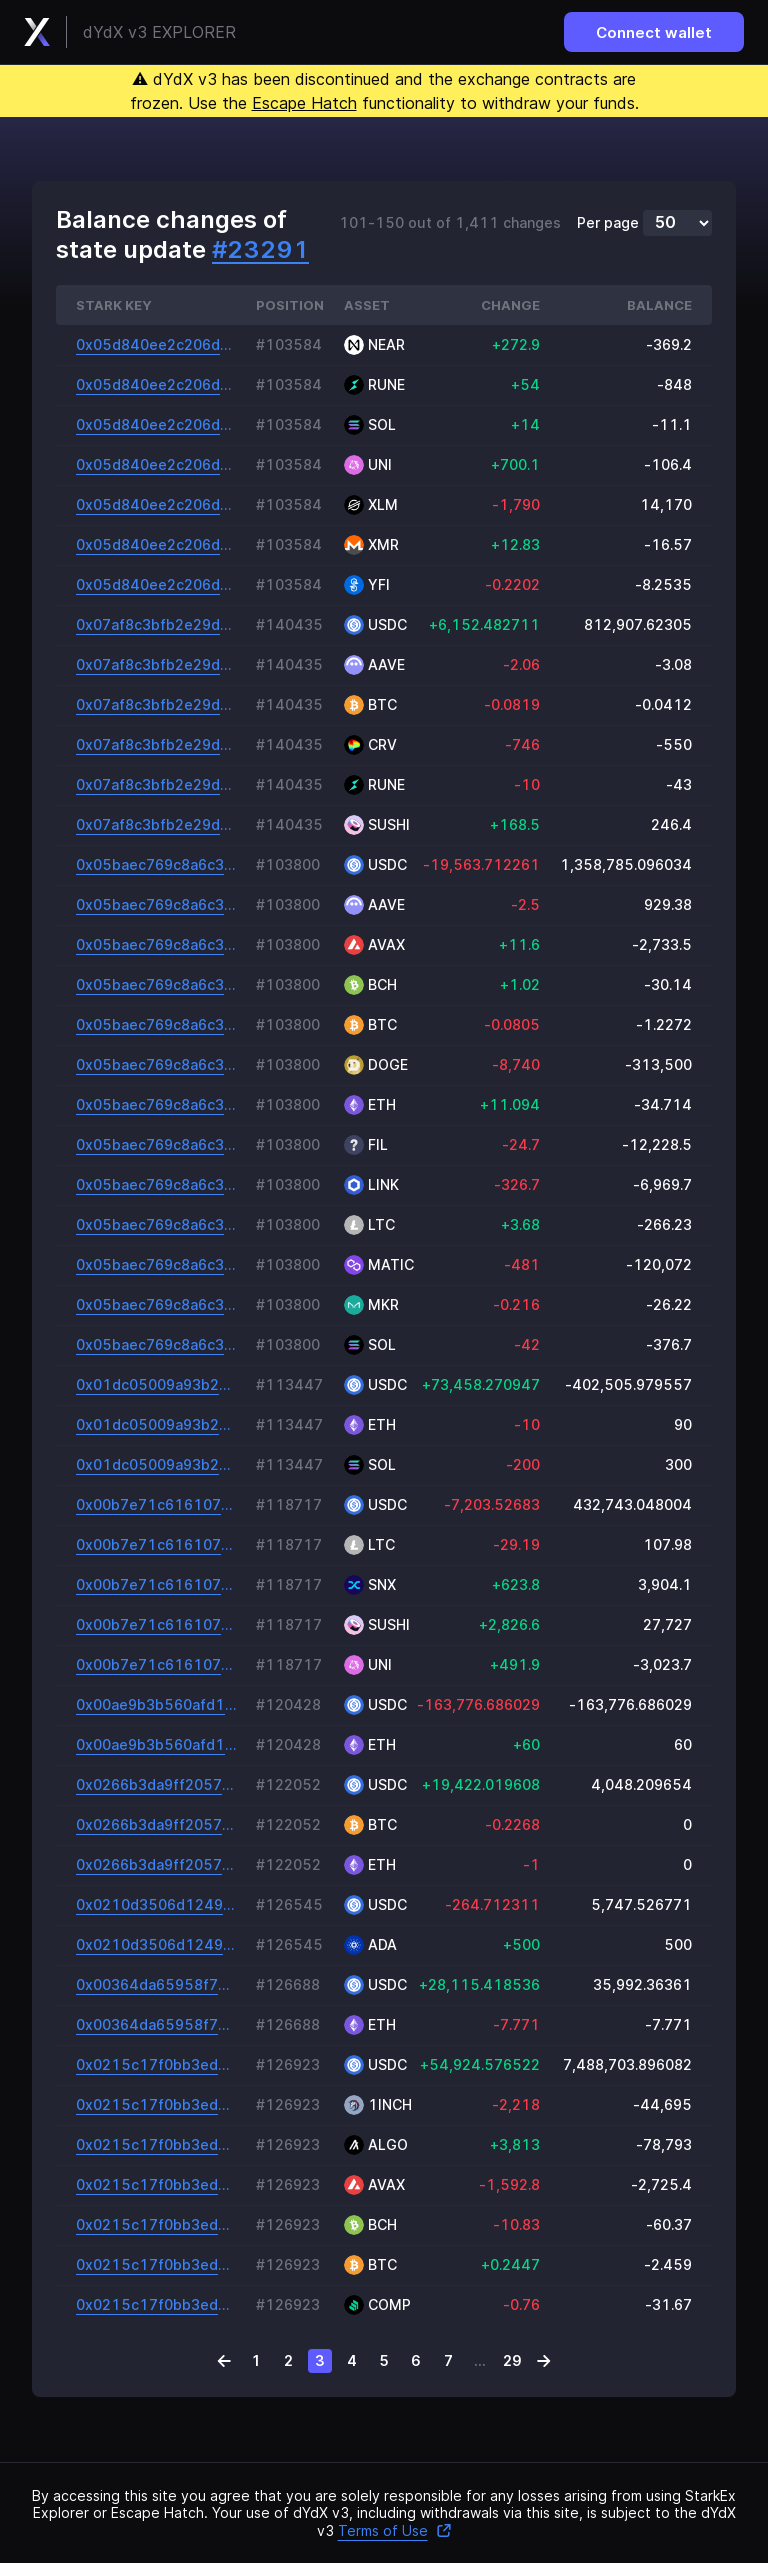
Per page (608, 223)
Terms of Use (395, 2530)
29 (512, 2360)
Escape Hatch (304, 103)
